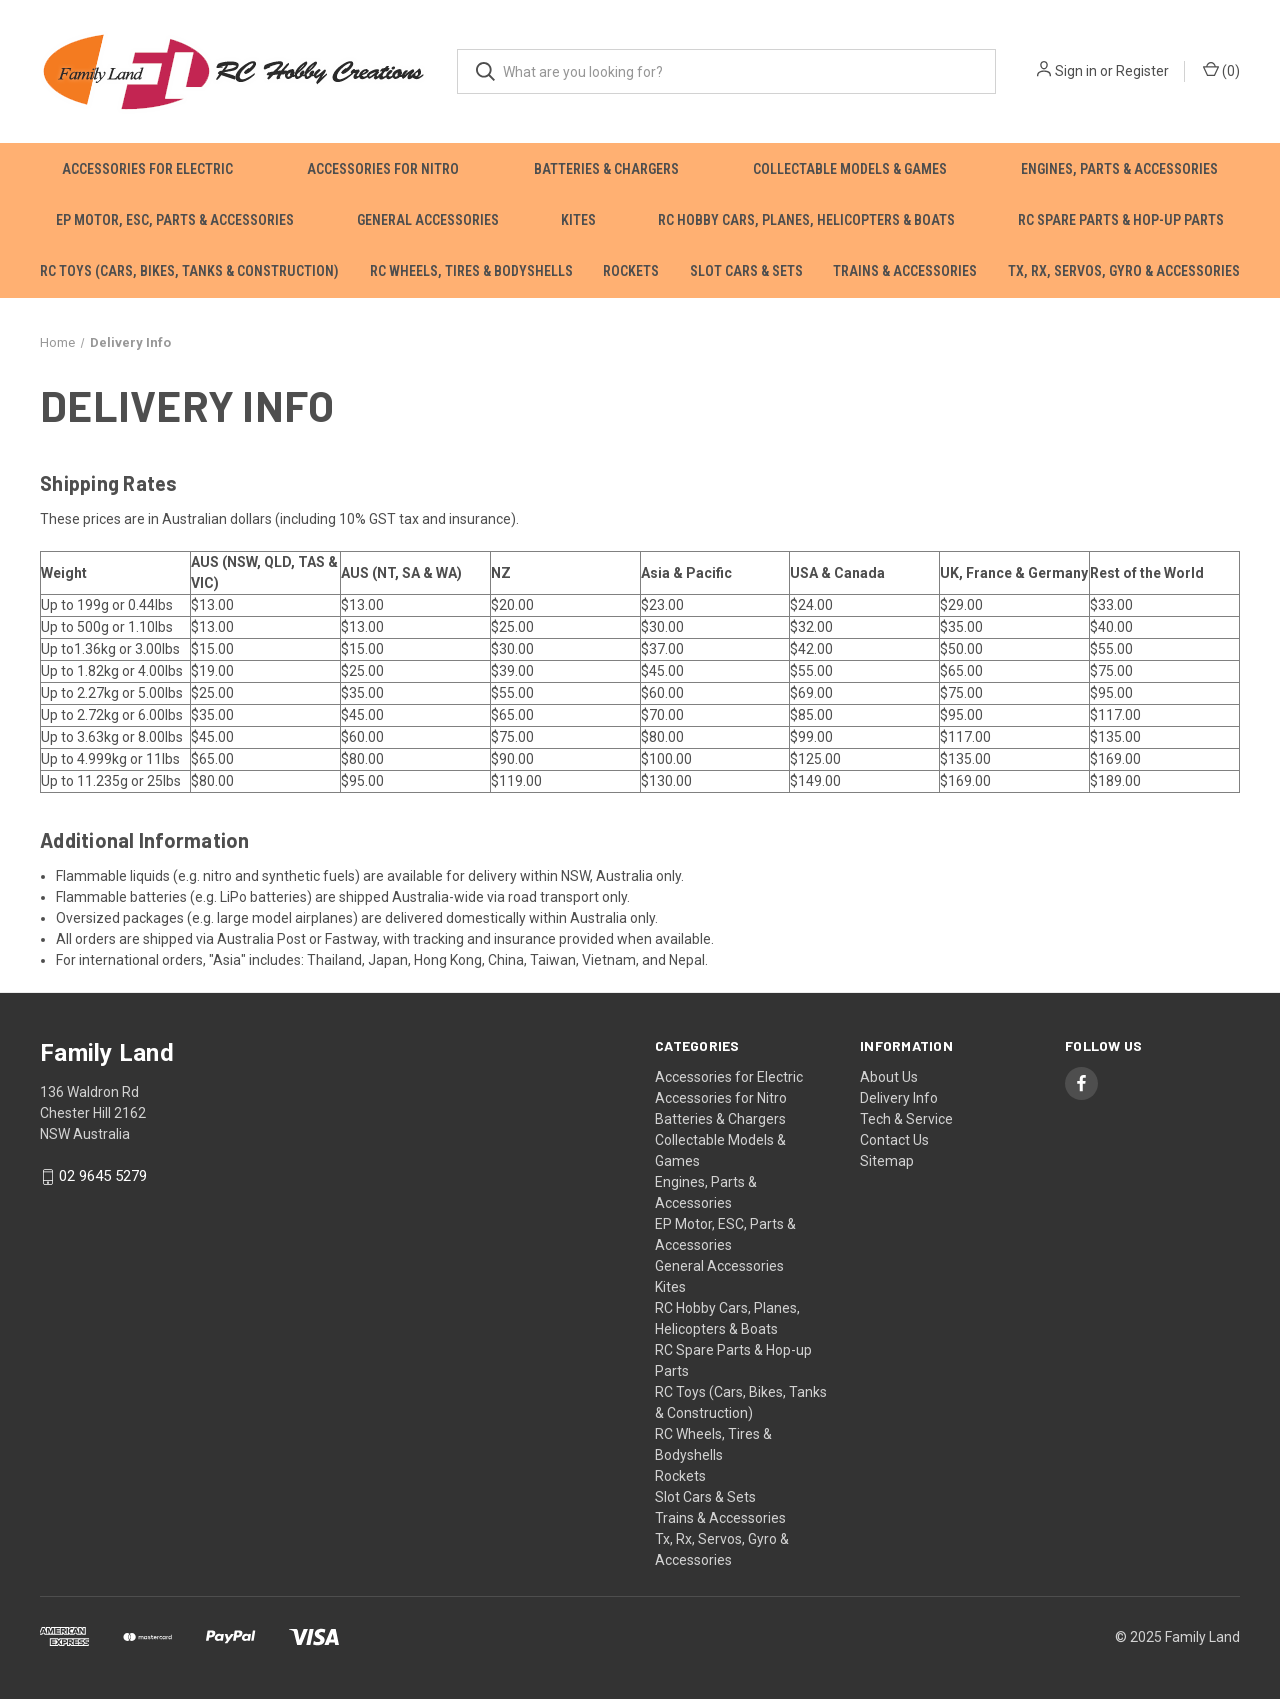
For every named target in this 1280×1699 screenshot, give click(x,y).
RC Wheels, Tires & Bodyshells (471, 271)
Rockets (631, 271)
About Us (889, 1077)
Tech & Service (906, 1119)
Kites (578, 220)
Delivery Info (899, 1098)
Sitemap (887, 1161)
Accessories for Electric (147, 169)
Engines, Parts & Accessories (1119, 169)
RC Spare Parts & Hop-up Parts (1121, 220)
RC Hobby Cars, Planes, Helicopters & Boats (806, 220)
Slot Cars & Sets (746, 271)
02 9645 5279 (103, 1176)
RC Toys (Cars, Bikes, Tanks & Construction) (189, 271)
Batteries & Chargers (606, 169)
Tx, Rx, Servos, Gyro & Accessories (1124, 271)
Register (1142, 71)
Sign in (1076, 71)
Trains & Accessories (905, 271)
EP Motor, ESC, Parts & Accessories (175, 220)
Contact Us (894, 1140)
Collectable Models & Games (850, 169)
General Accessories (428, 220)
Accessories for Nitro (383, 169)
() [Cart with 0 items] (1221, 70)
